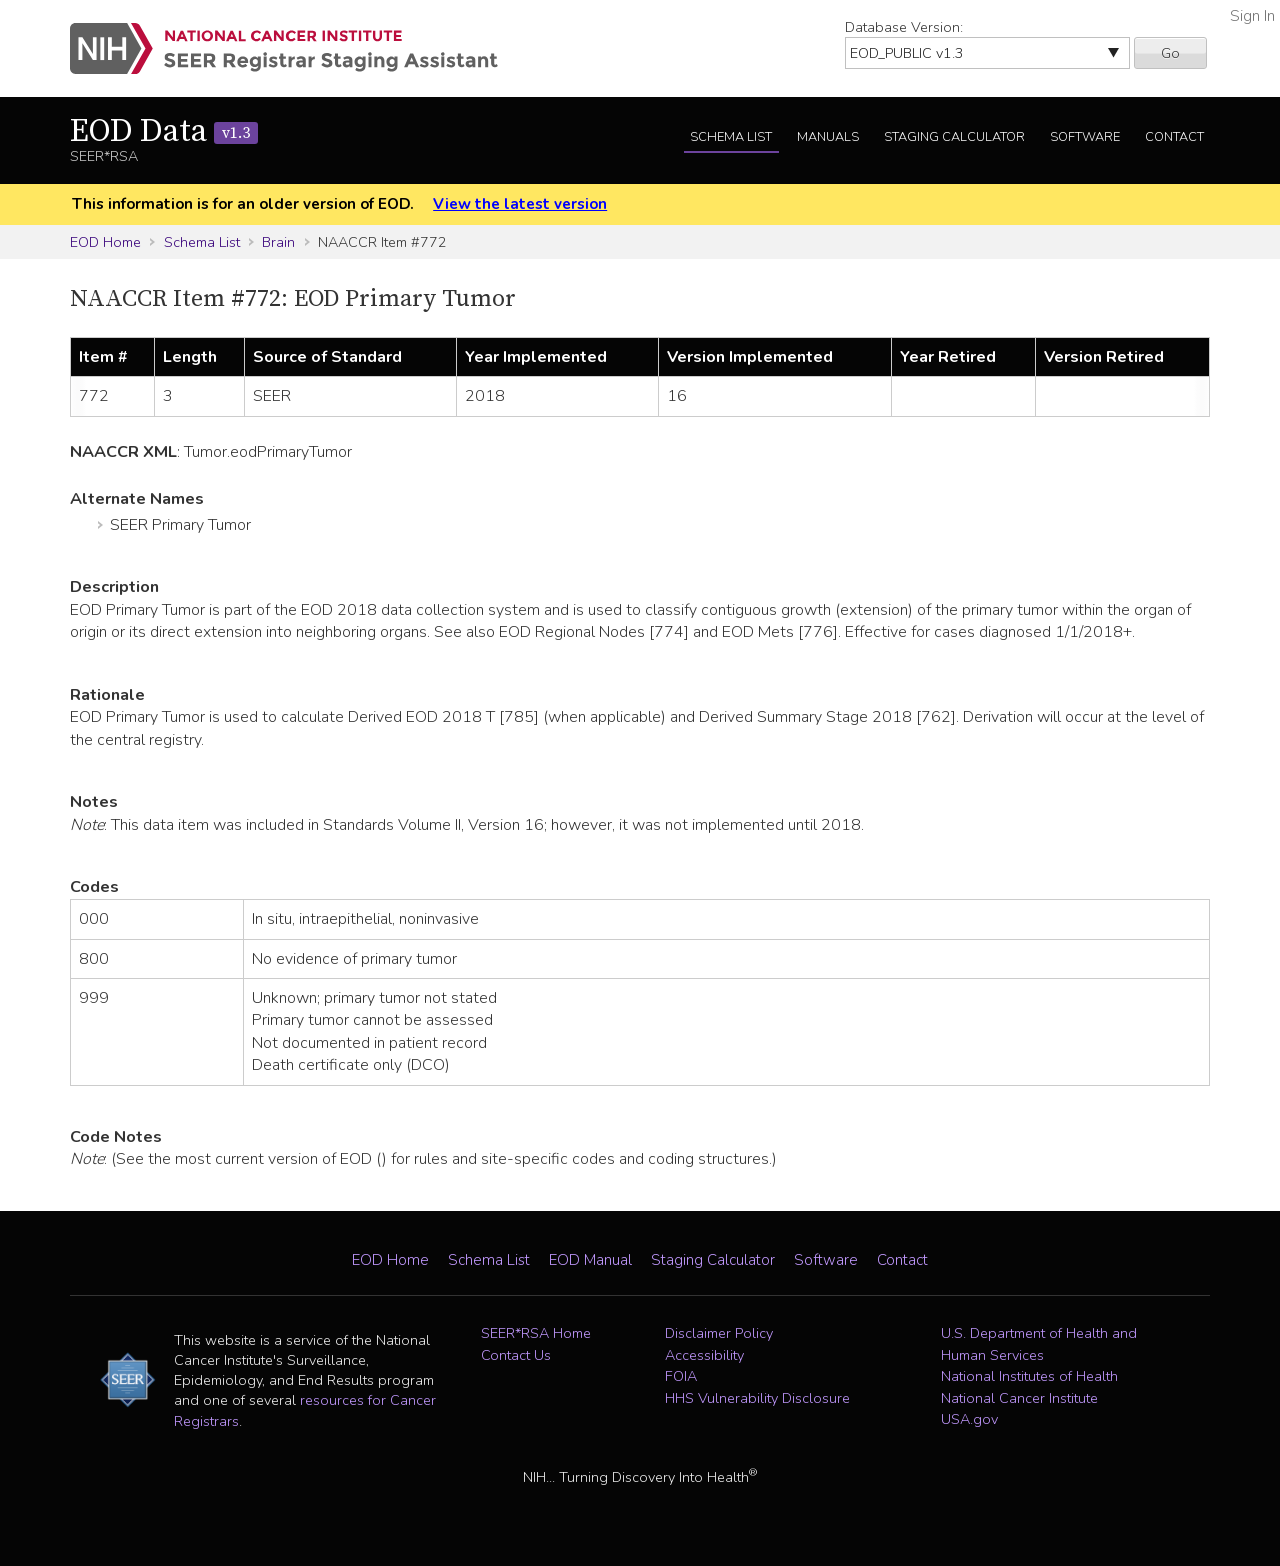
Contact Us (516, 1355)
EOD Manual (590, 1260)
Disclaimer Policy (719, 1333)
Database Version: (904, 27)
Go (1170, 53)
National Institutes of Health (1029, 1376)
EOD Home (105, 242)
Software (1085, 137)
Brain (278, 242)
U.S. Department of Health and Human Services (1039, 1344)
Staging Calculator (954, 137)
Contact (1174, 137)
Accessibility (704, 1355)
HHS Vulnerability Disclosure (757, 1398)
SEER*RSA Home (536, 1333)
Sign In (1252, 16)
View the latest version (520, 204)
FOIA (681, 1376)
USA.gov (969, 1419)
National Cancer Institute (1019, 1398)
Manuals (828, 137)
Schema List (731, 137)
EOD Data (164, 132)
